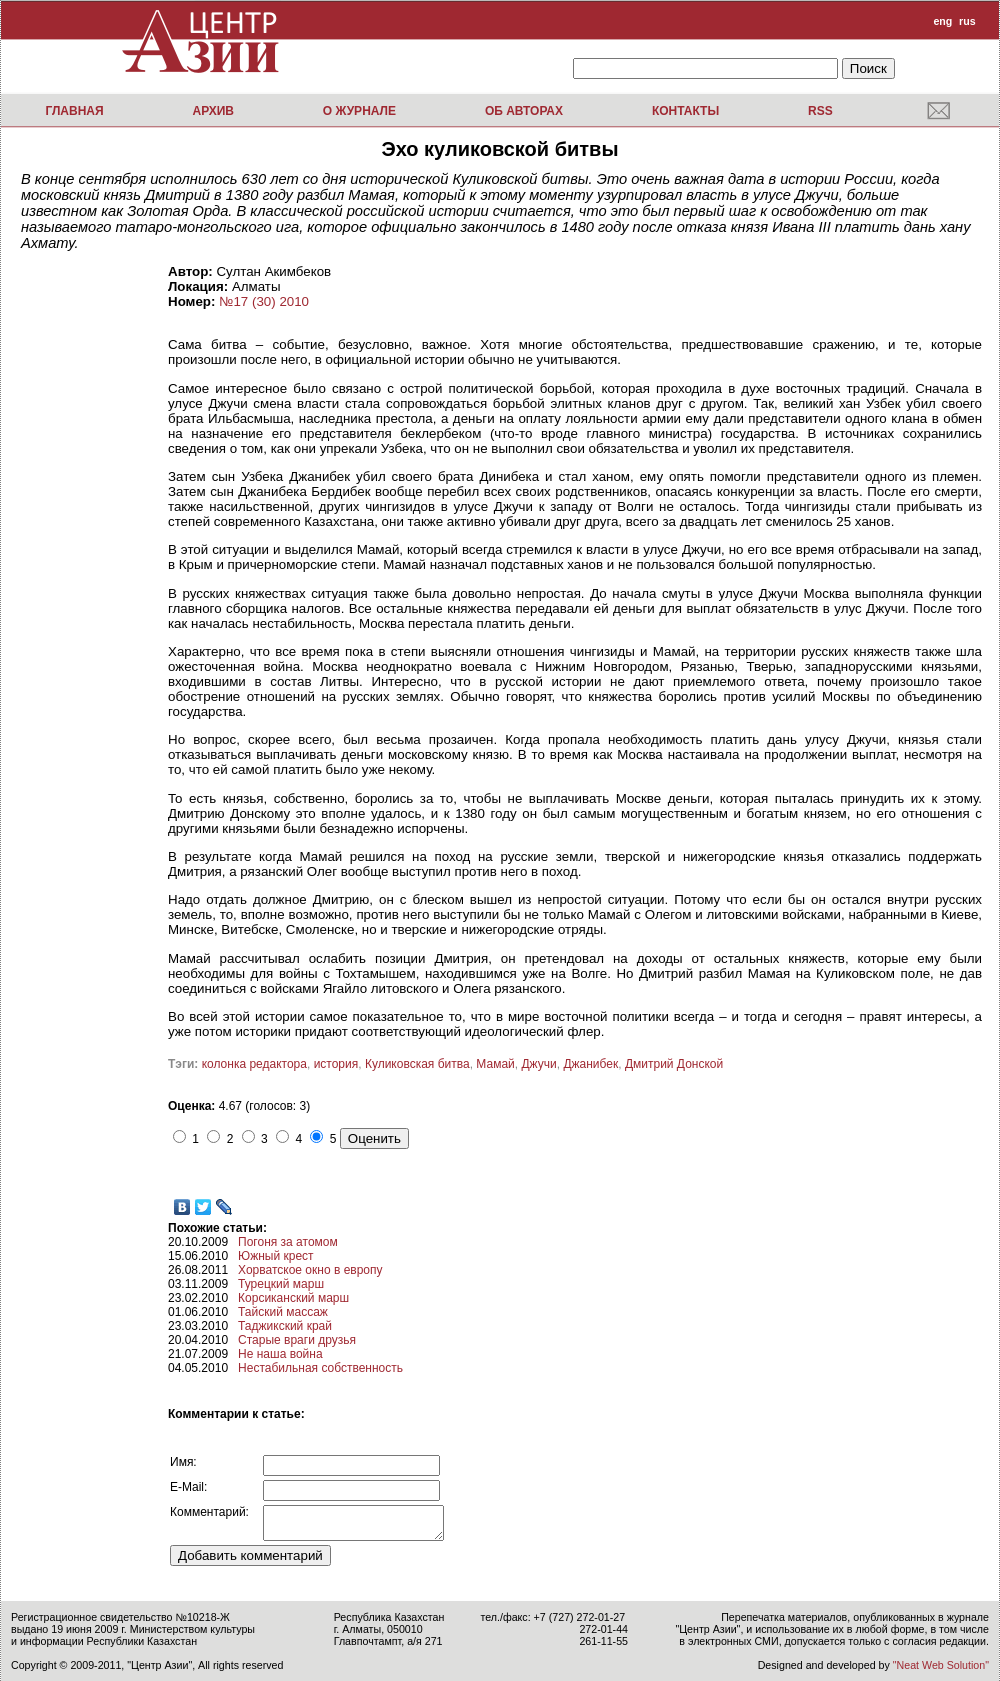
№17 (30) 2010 (264, 301)
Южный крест (276, 1256)
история (336, 1064)
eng (942, 21)
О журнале (359, 111)
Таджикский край (285, 1326)
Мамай (495, 1064)
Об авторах (524, 111)
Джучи (538, 1064)
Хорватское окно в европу (310, 1270)
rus (967, 21)
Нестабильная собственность (320, 1368)
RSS (820, 111)
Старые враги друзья (297, 1340)
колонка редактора (254, 1064)
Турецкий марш (281, 1284)
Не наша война (280, 1354)
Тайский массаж (283, 1312)
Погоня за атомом (288, 1242)
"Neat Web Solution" (941, 1665)
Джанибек (590, 1064)
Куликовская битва (417, 1064)
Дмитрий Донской (674, 1064)
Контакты (685, 111)
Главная (74, 111)
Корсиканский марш (293, 1298)
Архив (213, 111)
